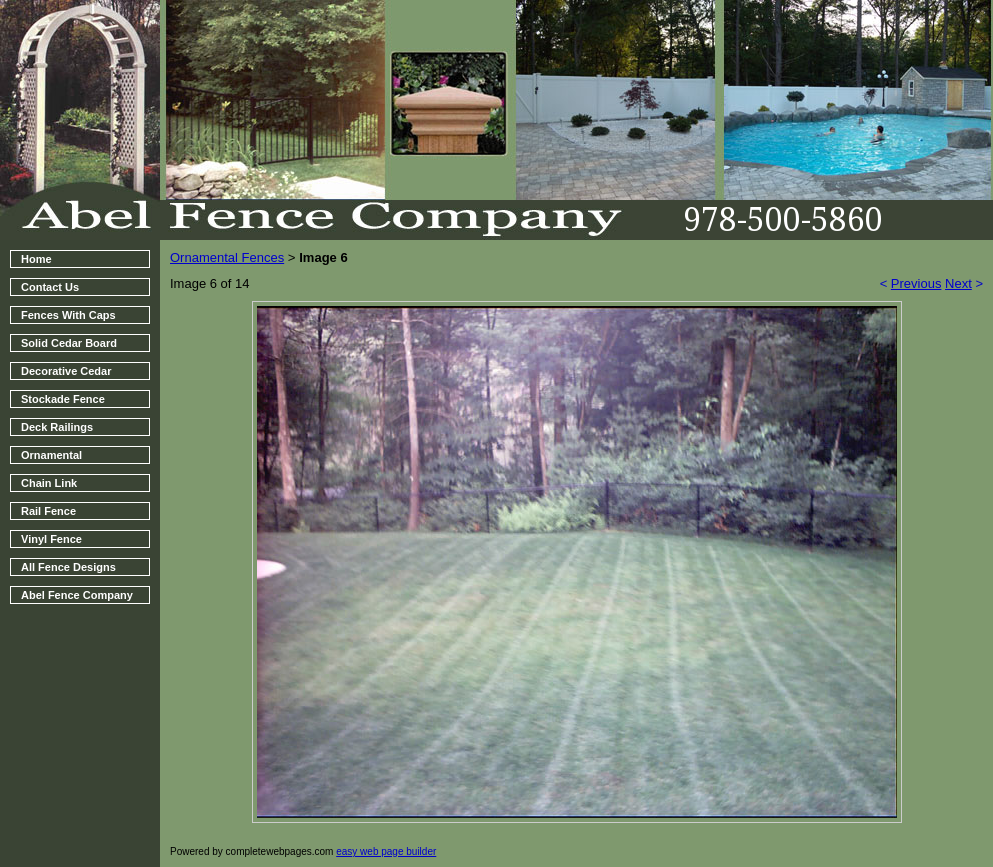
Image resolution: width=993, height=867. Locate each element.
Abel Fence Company (77, 595)
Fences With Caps (68, 315)
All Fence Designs (68, 567)
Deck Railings (57, 427)
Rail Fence (48, 511)
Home (36, 259)
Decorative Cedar (66, 371)
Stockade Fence (63, 399)
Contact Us (50, 287)
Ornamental (51, 455)
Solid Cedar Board (69, 343)
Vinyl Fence (51, 539)
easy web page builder (386, 851)
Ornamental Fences (227, 257)
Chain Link (49, 483)
